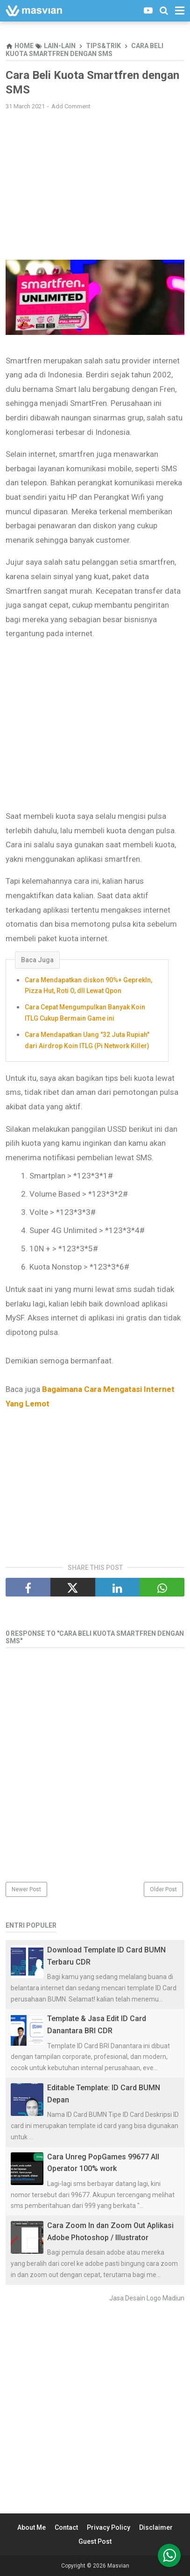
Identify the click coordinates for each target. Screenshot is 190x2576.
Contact (66, 2527)
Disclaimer (156, 2527)
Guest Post (95, 2541)
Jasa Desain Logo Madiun (146, 2298)
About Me (31, 2527)
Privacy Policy (108, 2527)
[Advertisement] (95, 185)
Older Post (163, 1889)
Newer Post (26, 1889)
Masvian (118, 2565)
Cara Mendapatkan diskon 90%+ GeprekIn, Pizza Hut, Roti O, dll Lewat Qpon (88, 985)
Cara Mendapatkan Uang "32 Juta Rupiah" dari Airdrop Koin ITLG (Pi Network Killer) (87, 1040)
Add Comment (71, 106)
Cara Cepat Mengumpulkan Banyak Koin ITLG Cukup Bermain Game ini (85, 1012)
